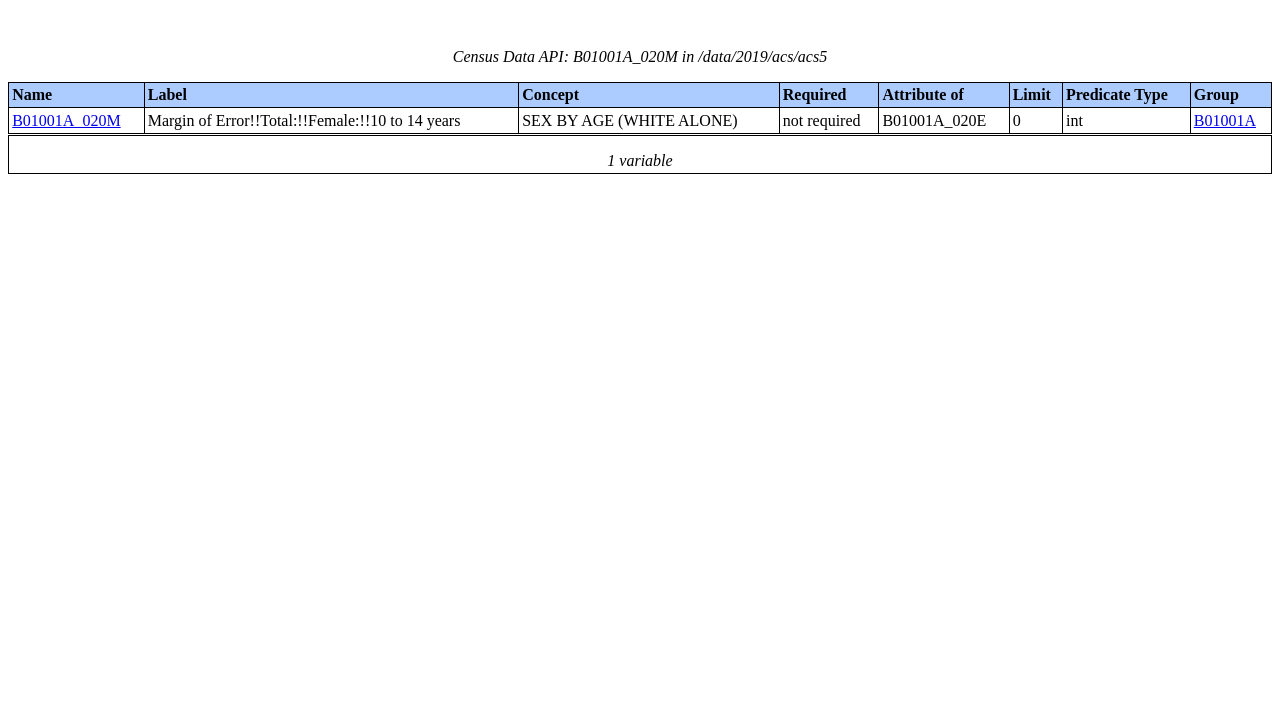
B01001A (1225, 120)
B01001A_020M (66, 120)
